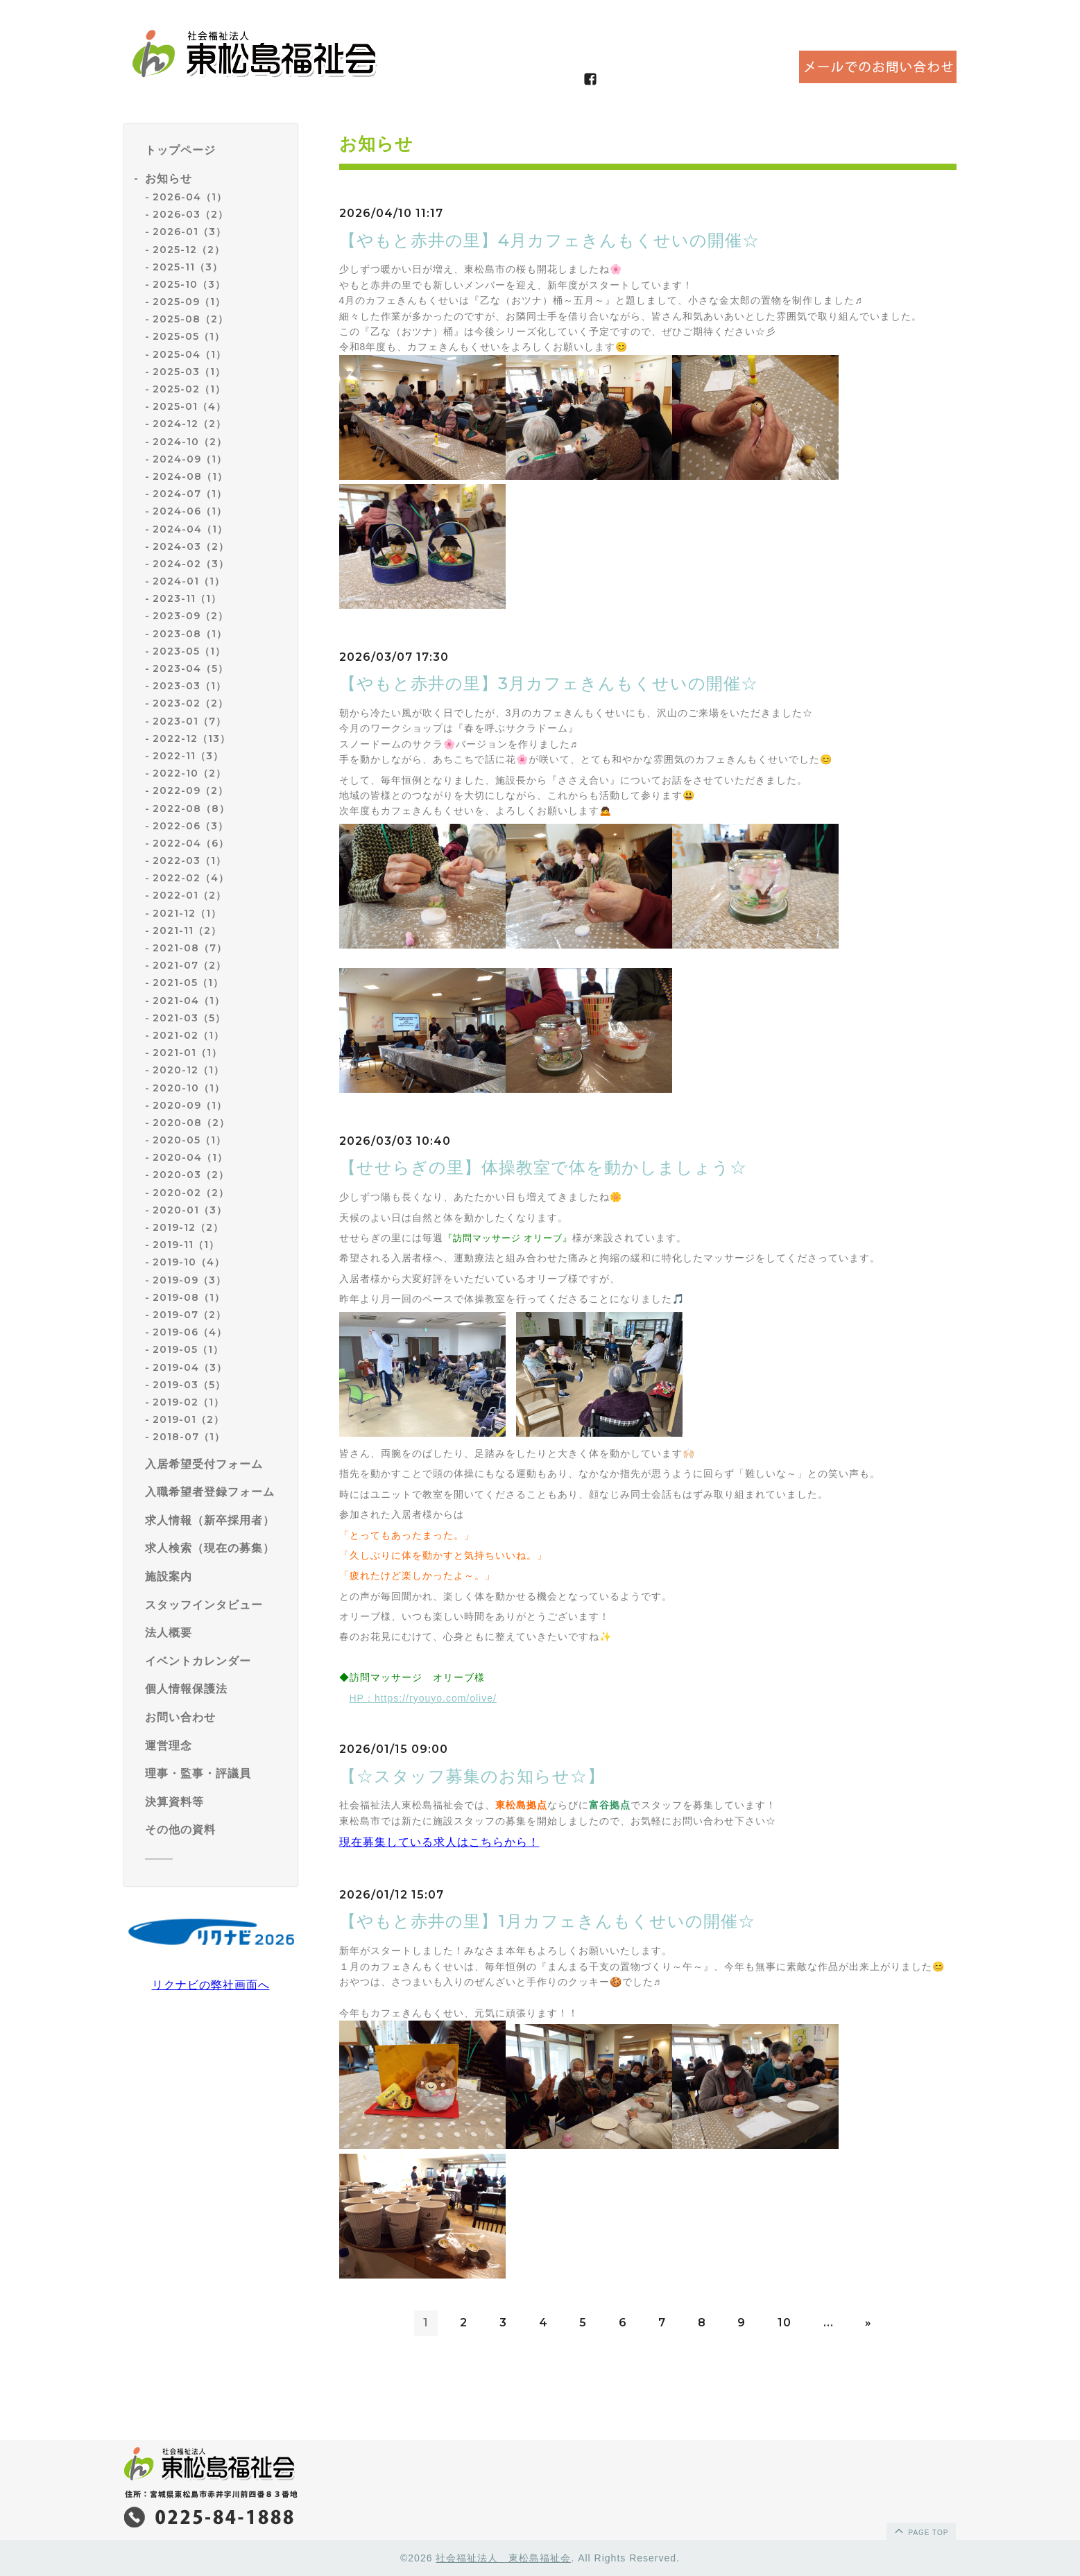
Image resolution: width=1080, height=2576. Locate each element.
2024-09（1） (190, 459)
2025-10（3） (189, 284)
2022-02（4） (191, 878)
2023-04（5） (190, 668)
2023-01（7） (189, 721)
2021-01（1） (187, 1052)
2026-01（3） (189, 231)
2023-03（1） (189, 686)
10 (784, 2322)
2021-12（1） (187, 913)
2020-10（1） (189, 1088)
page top (920, 2530)
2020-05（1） (189, 1140)
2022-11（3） (188, 756)
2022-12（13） (191, 738)
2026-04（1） (190, 197)
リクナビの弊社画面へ (211, 1984)
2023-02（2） (190, 703)
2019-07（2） (189, 1314)
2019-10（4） (189, 1262)
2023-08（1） (190, 634)
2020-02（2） (191, 1192)
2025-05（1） (189, 336)
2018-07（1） (189, 1436)
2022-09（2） (190, 790)
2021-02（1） (188, 1035)
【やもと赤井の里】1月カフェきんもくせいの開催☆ (547, 1921)
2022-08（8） (191, 808)
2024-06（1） (190, 511)
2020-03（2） (191, 1174)
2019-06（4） (190, 1332)
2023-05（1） (189, 651)
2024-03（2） (191, 546)
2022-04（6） (191, 843)
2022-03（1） (189, 860)
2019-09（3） (189, 1280)
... (828, 2322)
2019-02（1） (188, 1402)
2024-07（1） (190, 493)
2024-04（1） (190, 529)
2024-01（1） (189, 581)
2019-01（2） (188, 1419)
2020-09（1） (190, 1105)
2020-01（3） (190, 1210)
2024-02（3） (191, 563)
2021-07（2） (189, 965)
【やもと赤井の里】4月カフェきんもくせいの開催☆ (549, 240)
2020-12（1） (188, 1070)
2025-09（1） (189, 301)
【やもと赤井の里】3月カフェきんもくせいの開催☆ (548, 683)
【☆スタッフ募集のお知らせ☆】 (472, 1776)
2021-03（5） (189, 1018)
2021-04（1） (189, 1000)
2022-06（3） (190, 826)
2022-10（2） (189, 773)
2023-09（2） (190, 616)
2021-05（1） (188, 982)
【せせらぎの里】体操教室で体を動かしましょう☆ (543, 1167)
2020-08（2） (191, 1122)
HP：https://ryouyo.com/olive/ (423, 1698)
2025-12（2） (189, 249)
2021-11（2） (187, 930)
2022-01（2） (189, 895)
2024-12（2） (189, 423)
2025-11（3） (188, 267)
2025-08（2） (190, 319)
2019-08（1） (189, 1297)
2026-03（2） (190, 214)
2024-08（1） (190, 476)
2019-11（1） (186, 1244)
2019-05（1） (188, 1349)
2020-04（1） (190, 1157)
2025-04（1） (189, 354)
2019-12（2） (188, 1227)
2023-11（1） (187, 598)
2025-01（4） (189, 406)
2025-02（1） (189, 389)
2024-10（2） (190, 441)
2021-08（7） (190, 948)
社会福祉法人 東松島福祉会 (503, 2558)
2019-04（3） (190, 1367)
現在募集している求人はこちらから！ (439, 1842)
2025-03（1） (189, 371)
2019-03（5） (189, 1384)
